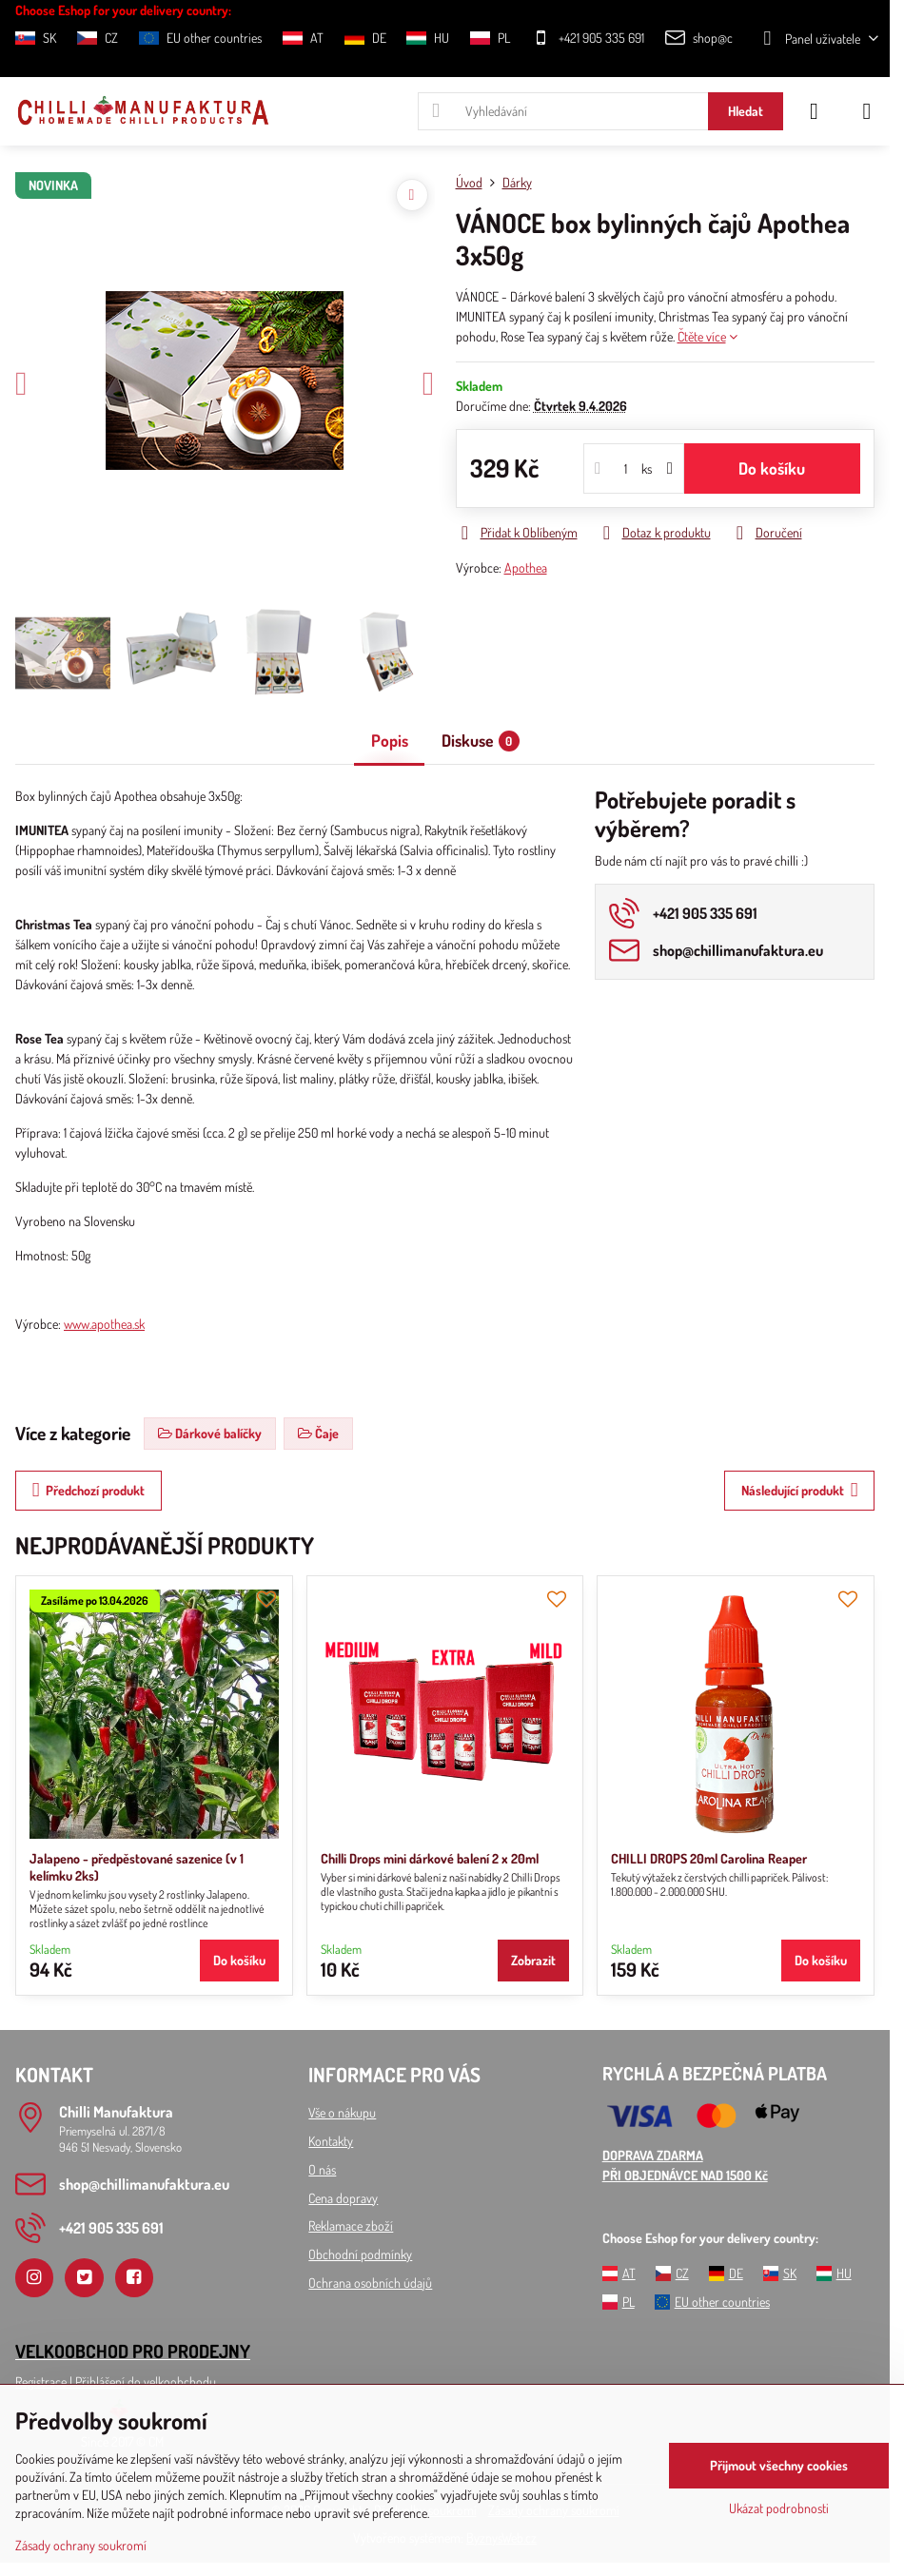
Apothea (525, 567)
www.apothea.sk (104, 1324)
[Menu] (867, 111)
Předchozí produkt (89, 1490)
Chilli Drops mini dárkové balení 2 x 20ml (430, 1858)
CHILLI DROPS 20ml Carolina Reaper (709, 1858)
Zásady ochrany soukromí (81, 2545)
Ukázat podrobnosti (779, 2508)
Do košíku (771, 468)
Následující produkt (799, 1490)
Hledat (745, 111)
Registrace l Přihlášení (70, 2381)
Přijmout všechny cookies (779, 2465)
